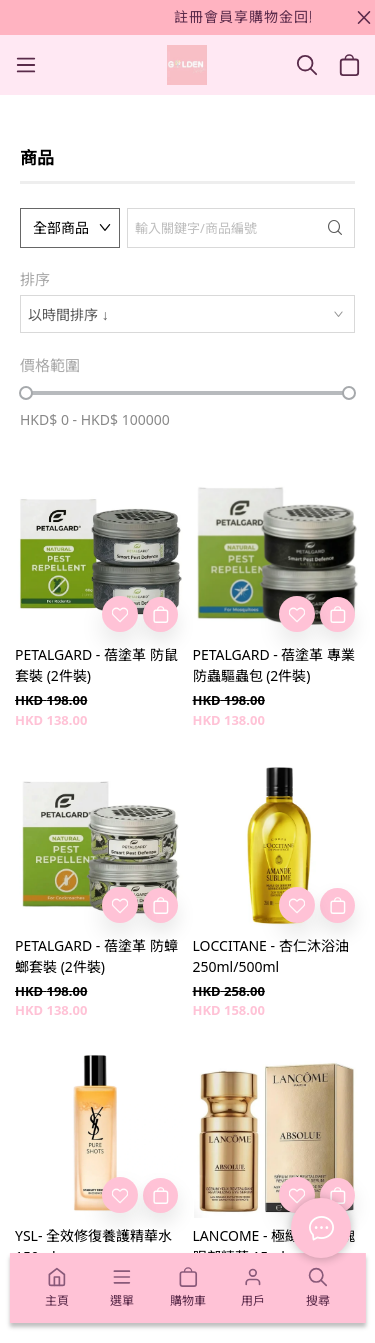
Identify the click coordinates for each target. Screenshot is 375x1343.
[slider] (26, 393)
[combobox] (187, 314)
